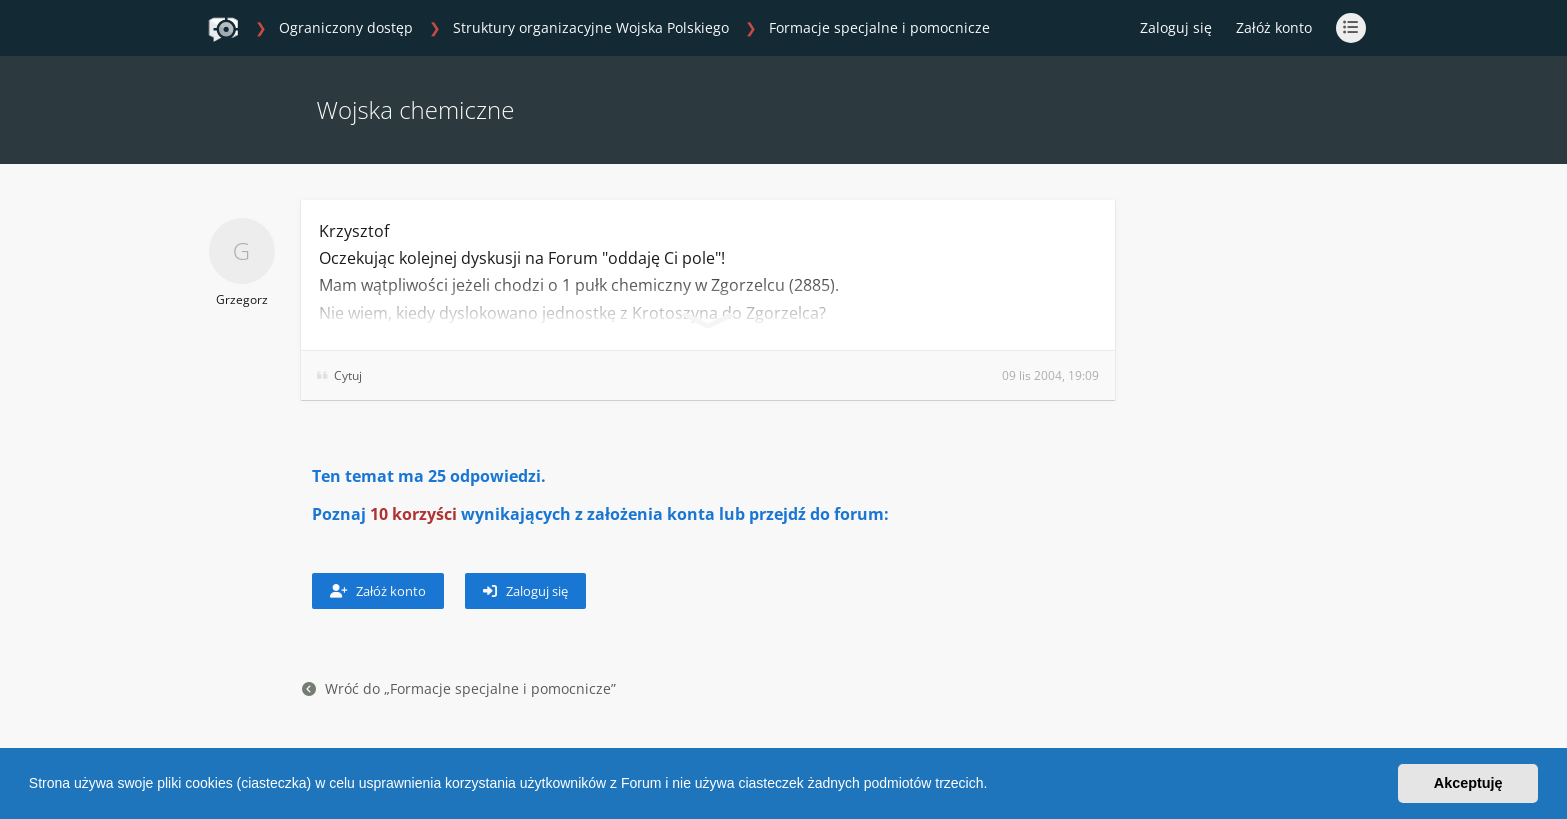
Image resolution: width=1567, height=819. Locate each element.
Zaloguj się (525, 591)
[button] (994, 786)
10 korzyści (413, 514)
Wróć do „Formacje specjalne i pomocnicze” (459, 688)
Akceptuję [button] (1468, 783)
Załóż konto (1274, 27)
